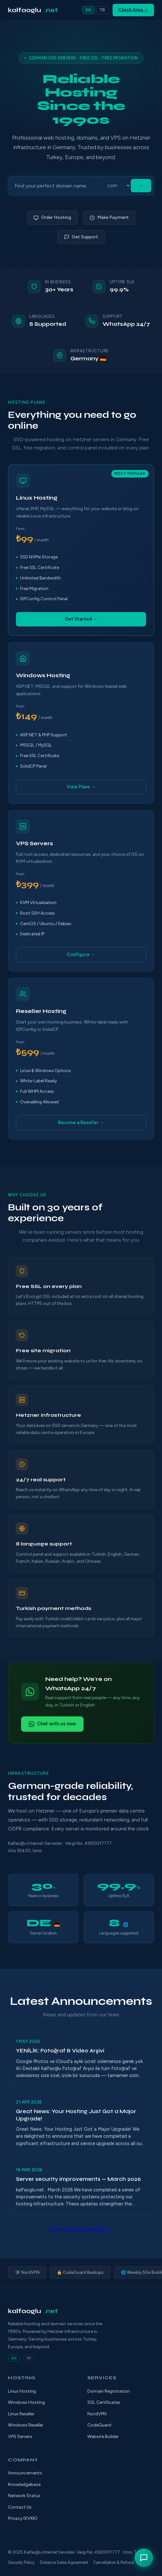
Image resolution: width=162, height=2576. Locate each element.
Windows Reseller (25, 2425)
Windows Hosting (26, 2402)
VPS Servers (20, 2436)
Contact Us (20, 2507)
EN (88, 10)
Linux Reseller (21, 2414)
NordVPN (97, 2414)
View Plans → (80, 787)
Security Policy (21, 2562)
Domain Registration (108, 2391)
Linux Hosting (22, 2391)
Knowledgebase (24, 2484)
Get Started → (81, 619)
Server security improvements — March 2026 (78, 2179)
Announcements (25, 2473)
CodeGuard (99, 2425)
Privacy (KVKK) (22, 2518)
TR (102, 10)
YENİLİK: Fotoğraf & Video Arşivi (60, 2050)
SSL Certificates (103, 2402)
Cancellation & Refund (113, 2562)
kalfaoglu (33, 10)
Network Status (24, 2495)
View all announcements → (81, 2229)
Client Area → (133, 9)
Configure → (81, 954)
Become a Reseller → (81, 1122)
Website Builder (103, 2436)
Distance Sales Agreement (64, 2562)
